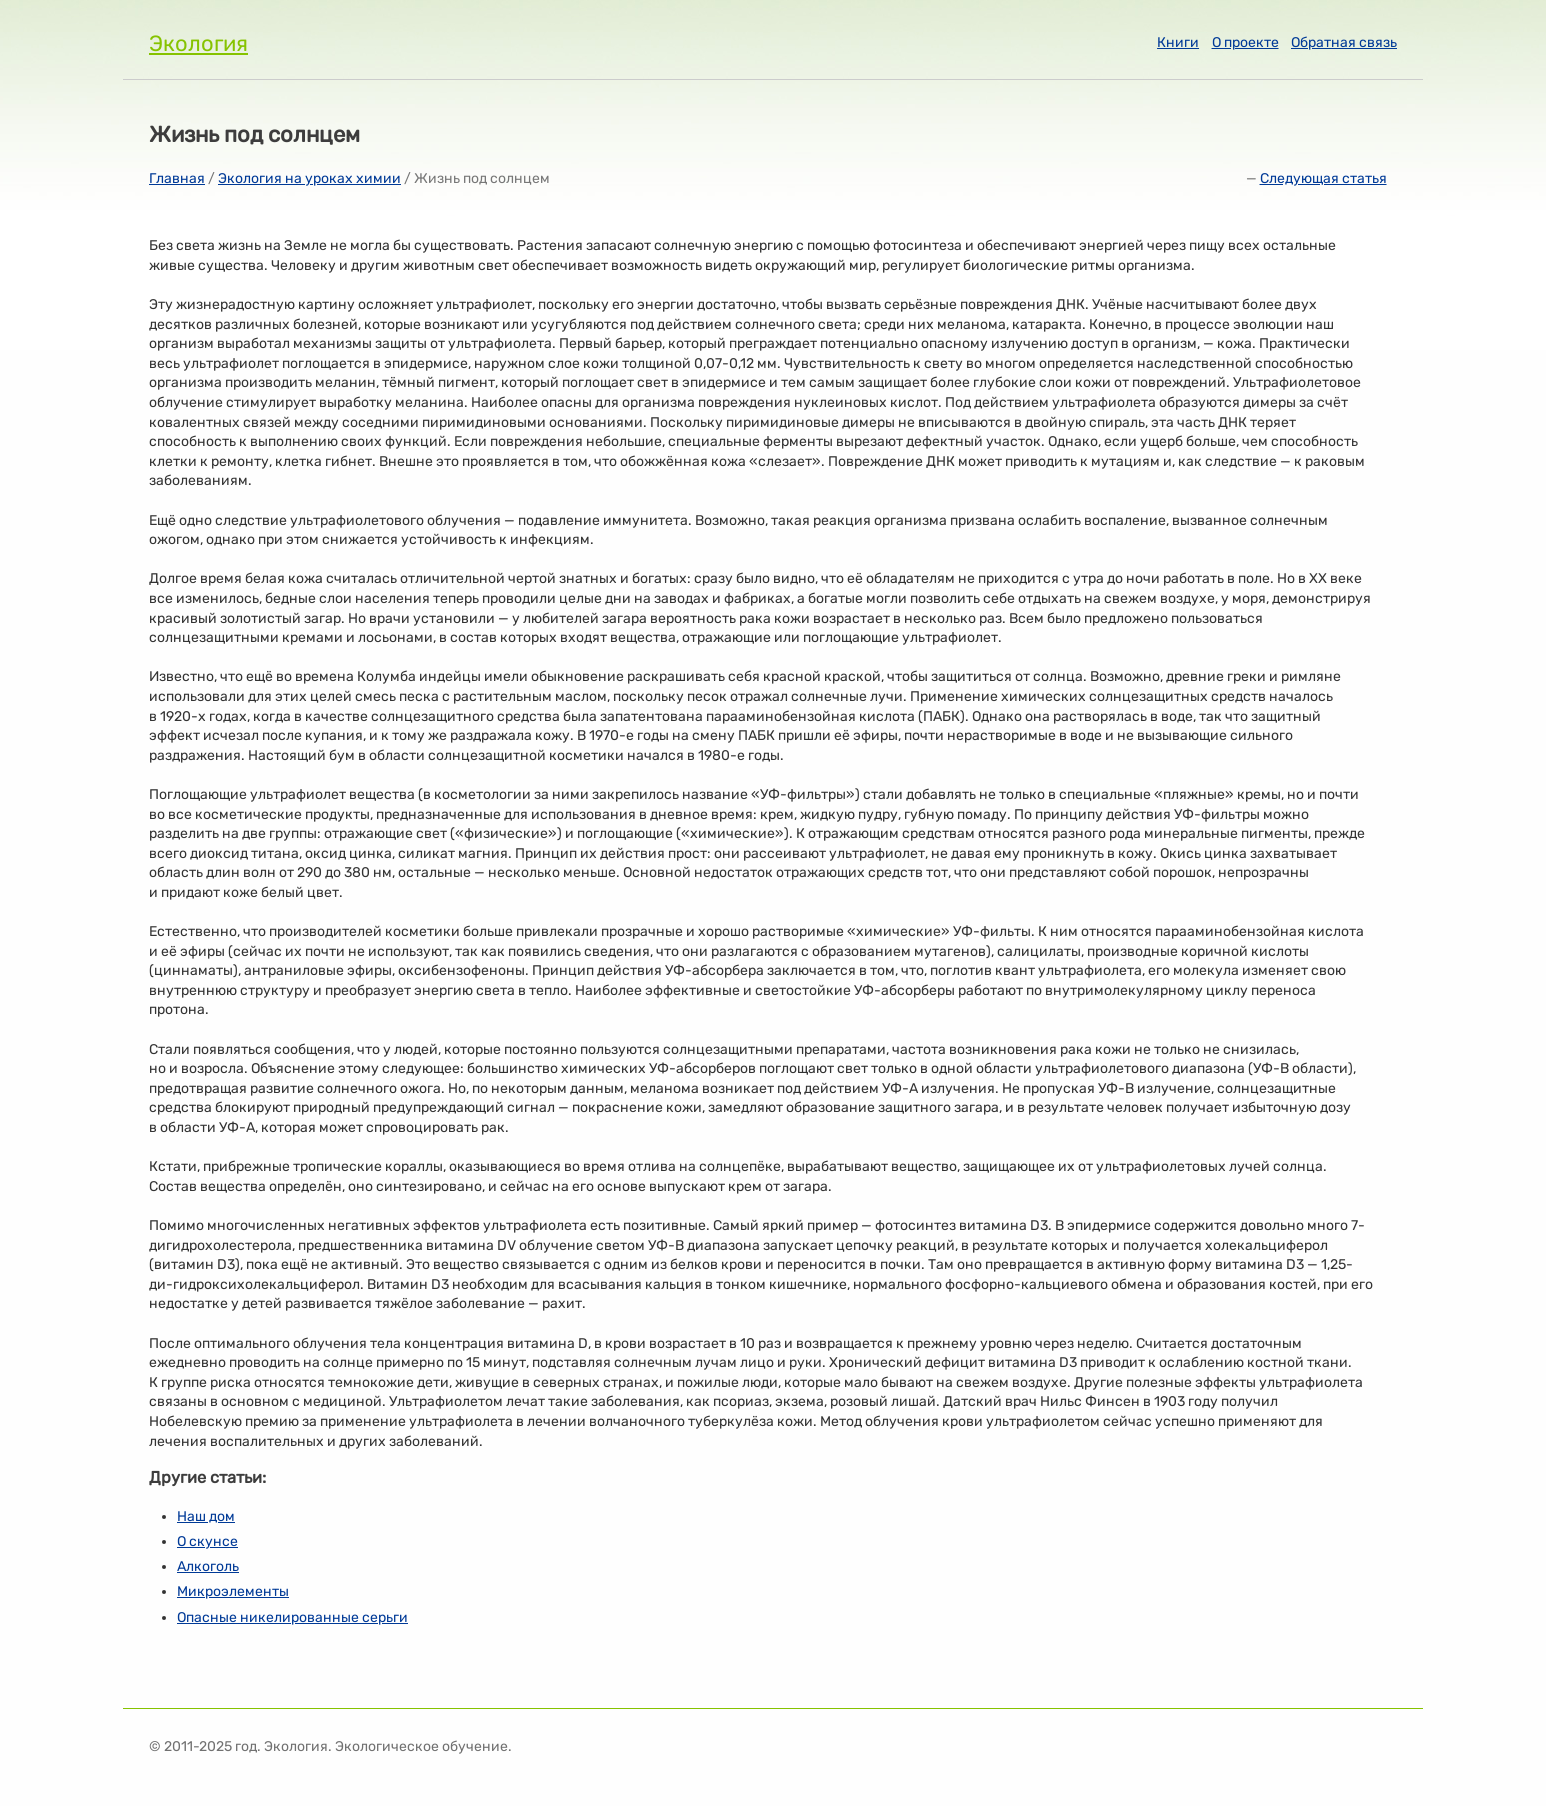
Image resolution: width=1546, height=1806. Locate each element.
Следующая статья (1323, 178)
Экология (198, 43)
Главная (177, 178)
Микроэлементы (233, 1591)
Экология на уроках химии (309, 178)
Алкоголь (208, 1566)
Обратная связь (1344, 42)
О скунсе (207, 1541)
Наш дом (206, 1516)
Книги (1178, 42)
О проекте (1245, 42)
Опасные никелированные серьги (292, 1617)
